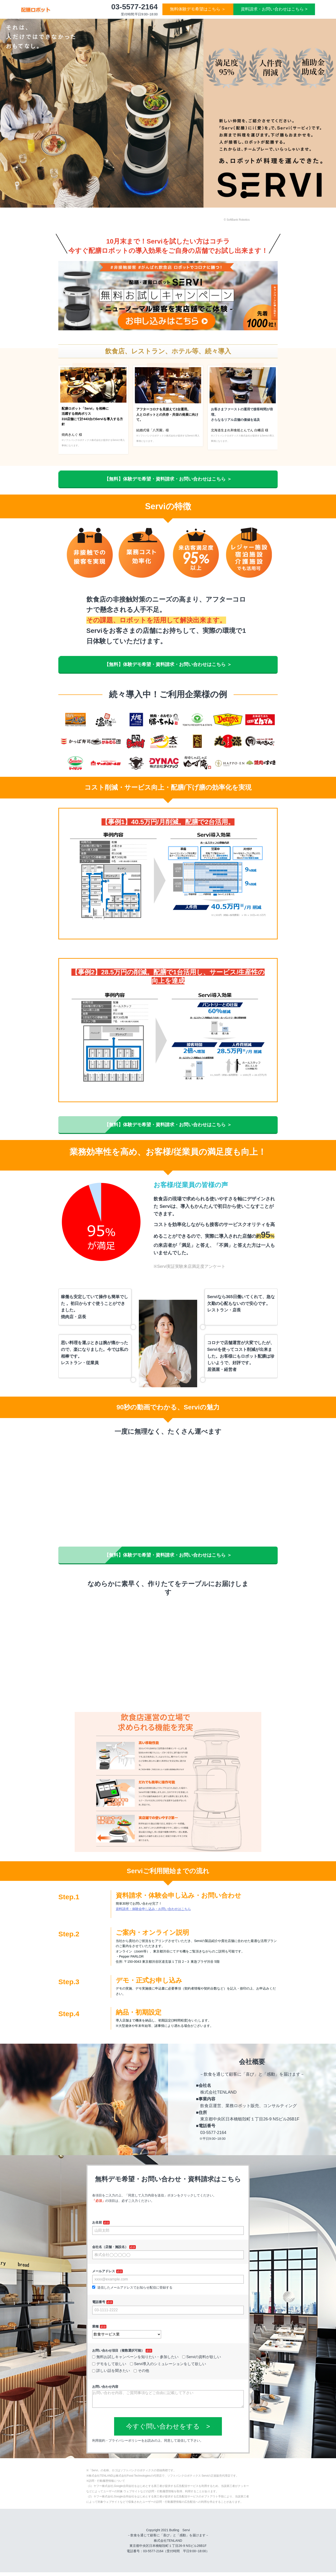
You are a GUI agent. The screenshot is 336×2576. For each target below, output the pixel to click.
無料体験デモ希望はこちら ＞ (198, 9)
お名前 (97, 2222)
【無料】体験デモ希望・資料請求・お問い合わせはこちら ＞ (168, 478)
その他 (141, 2371)
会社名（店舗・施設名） (110, 2247)
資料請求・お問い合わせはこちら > (274, 9)
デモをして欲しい (109, 2364)
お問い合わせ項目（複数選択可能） (118, 2350)
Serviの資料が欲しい (201, 2357)
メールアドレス (103, 2271)
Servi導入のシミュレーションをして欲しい (168, 2364)
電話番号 (98, 2302)
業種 (95, 2326)
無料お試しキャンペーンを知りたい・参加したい (135, 2357)
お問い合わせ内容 (105, 2386)
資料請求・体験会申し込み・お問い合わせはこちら (153, 1909)
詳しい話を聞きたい (111, 2371)
